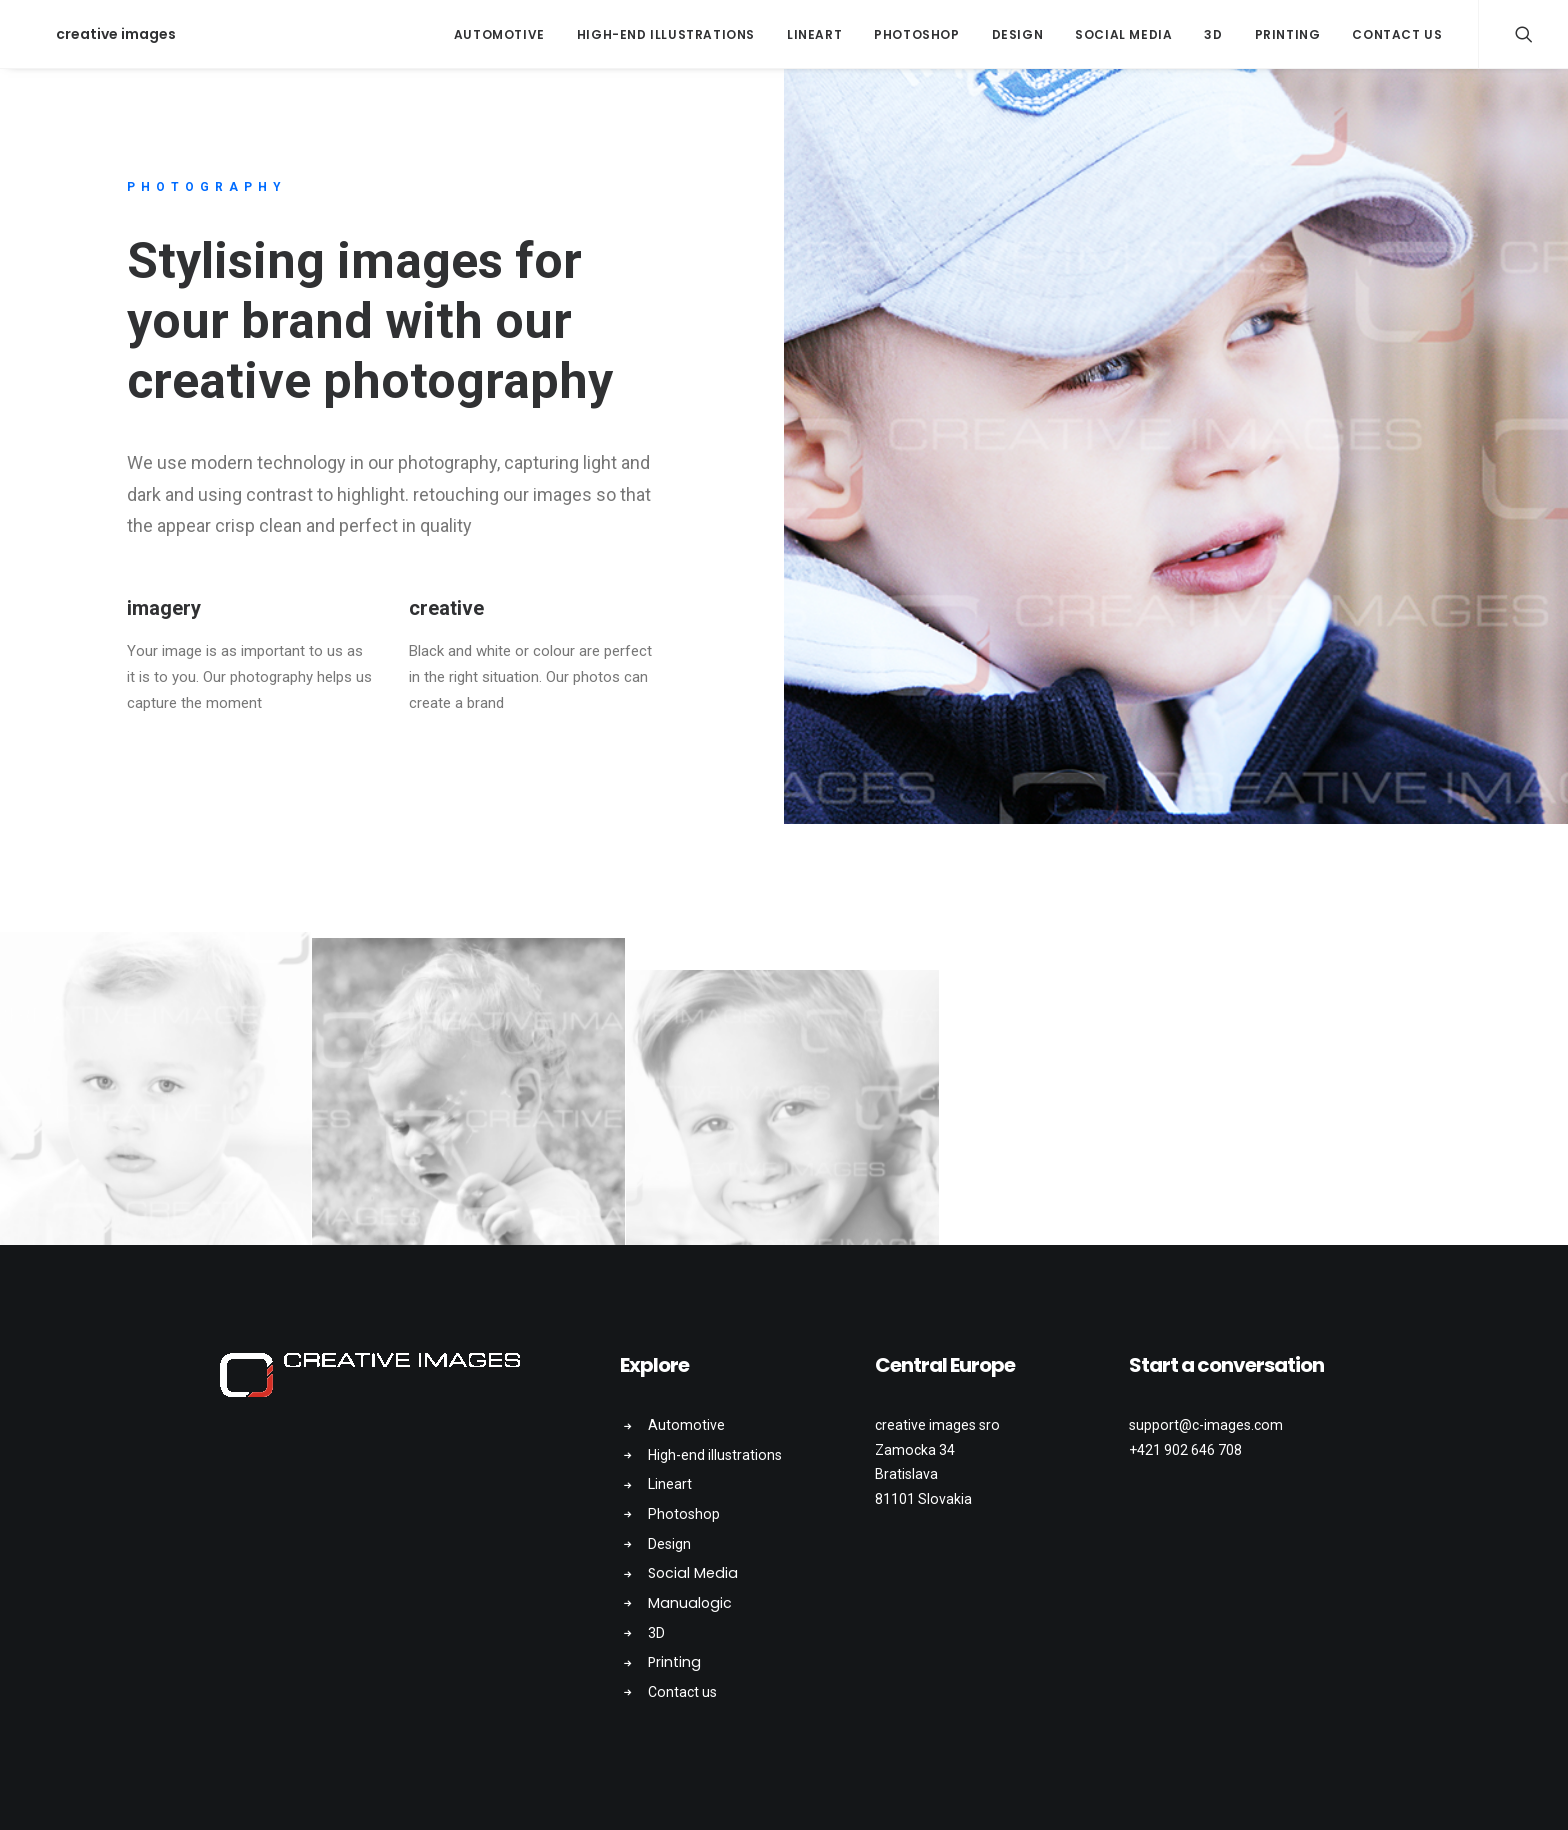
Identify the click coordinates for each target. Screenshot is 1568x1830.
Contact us (1397, 34)
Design (1018, 34)
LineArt (814, 34)
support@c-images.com (1206, 1425)
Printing (1288, 34)
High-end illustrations (666, 34)
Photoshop (916, 34)
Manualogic (690, 1603)
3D (1213, 34)
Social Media (1123, 34)
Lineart (670, 1484)
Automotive (499, 34)
